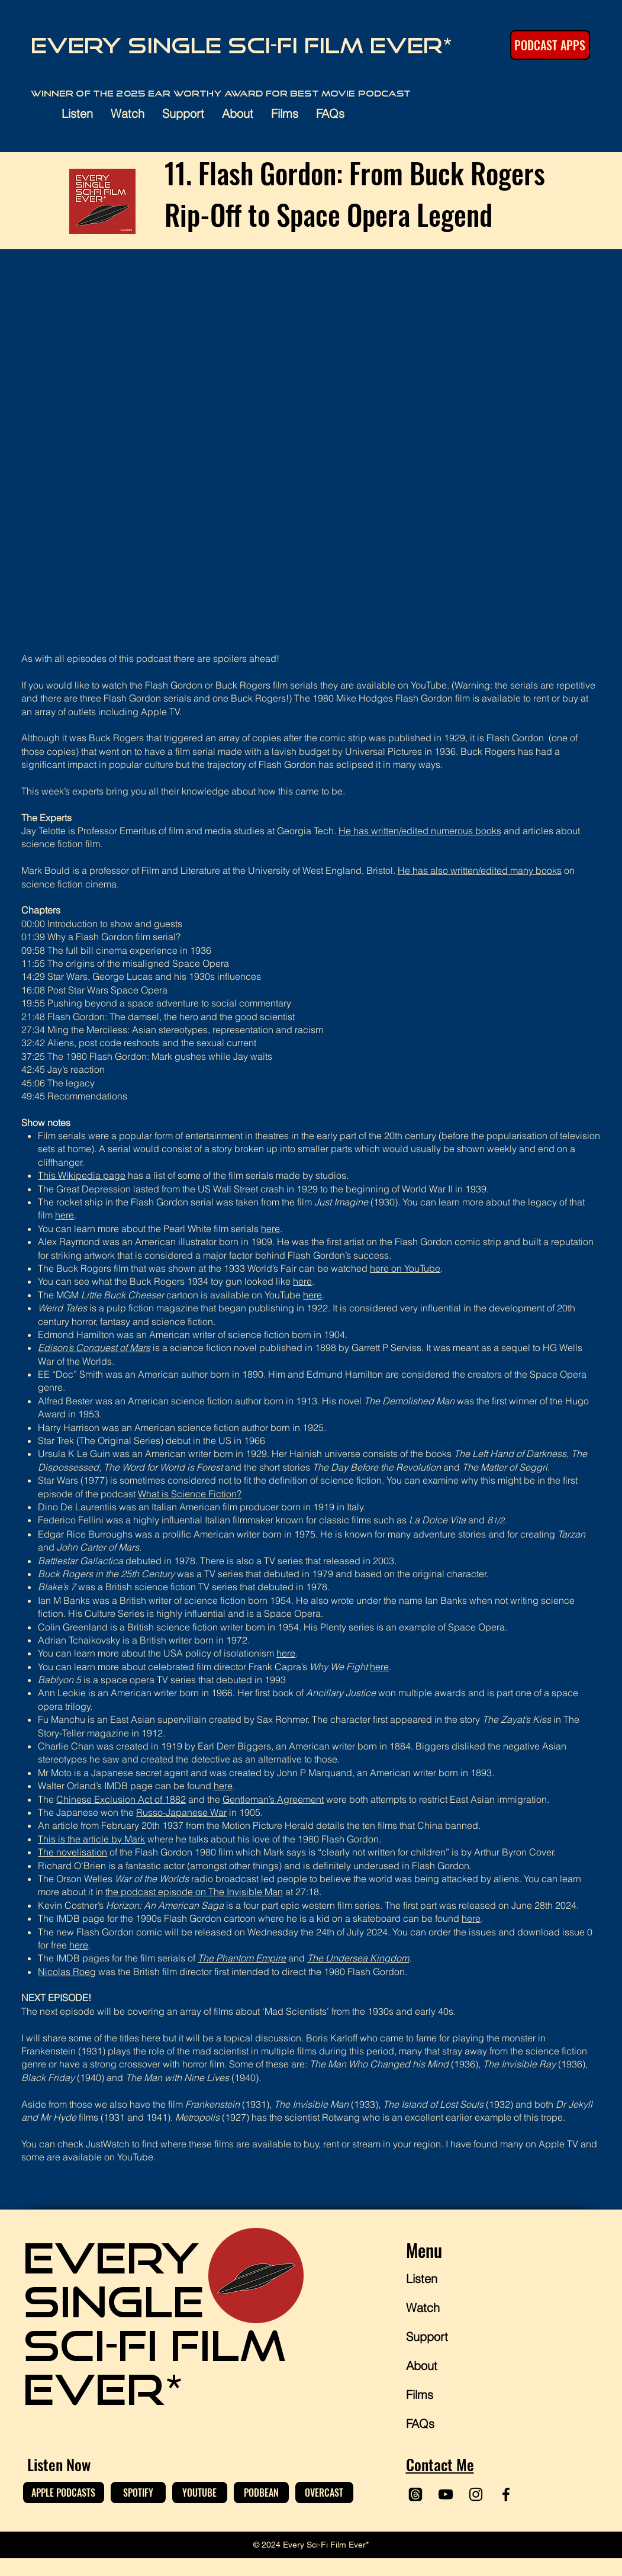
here (64, 1215)
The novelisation (72, 1852)
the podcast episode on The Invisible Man (194, 1892)
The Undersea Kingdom (358, 1958)
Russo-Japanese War (181, 1812)
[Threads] (415, 2494)
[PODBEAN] (261, 2492)
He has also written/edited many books (480, 870)
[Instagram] (476, 2494)
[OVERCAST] (324, 2492)
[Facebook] (506, 2494)
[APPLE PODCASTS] (63, 2492)
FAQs (420, 2423)
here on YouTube (405, 1268)
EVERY (111, 2257)
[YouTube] (446, 2494)
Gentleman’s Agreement (273, 1799)
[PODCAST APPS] (550, 45)
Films (419, 2394)
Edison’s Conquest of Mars (94, 1347)
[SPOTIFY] (138, 2492)
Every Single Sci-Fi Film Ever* (242, 44)
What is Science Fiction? (189, 1494)
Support (427, 2336)
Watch (423, 2307)
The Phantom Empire (242, 1958)
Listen (421, 2278)
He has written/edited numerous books (420, 831)
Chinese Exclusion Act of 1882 (121, 1799)
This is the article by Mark (91, 1839)
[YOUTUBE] (199, 2492)
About (421, 2365)
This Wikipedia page (81, 1175)
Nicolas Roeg (67, 1971)
